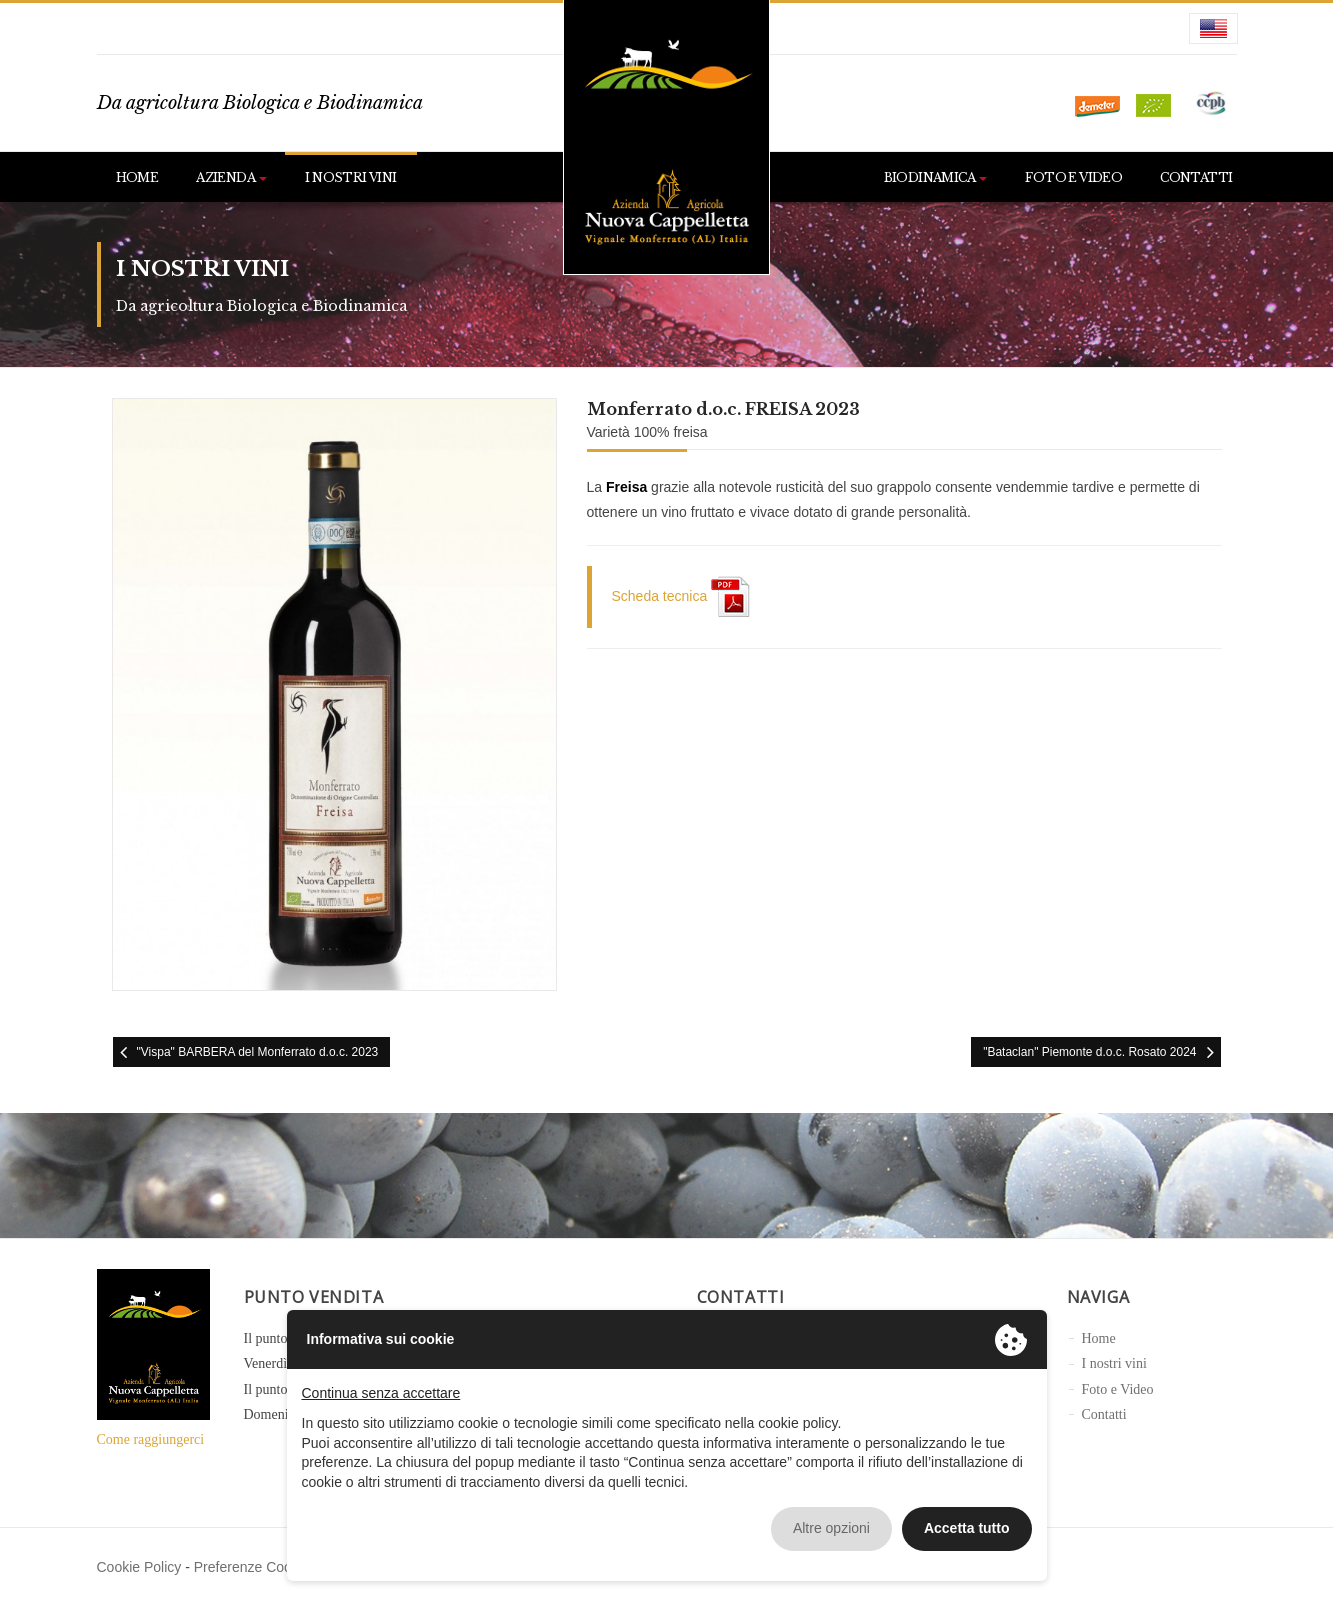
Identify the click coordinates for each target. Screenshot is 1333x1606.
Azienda (231, 177)
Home (137, 177)
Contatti (1196, 177)
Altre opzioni (831, 1528)
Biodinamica (936, 177)
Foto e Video (1073, 177)
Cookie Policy (139, 1567)
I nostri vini (350, 177)
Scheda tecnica (681, 597)
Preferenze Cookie (252, 1567)
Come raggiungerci (151, 1439)
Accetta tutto (967, 1528)
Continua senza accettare (381, 1393)
